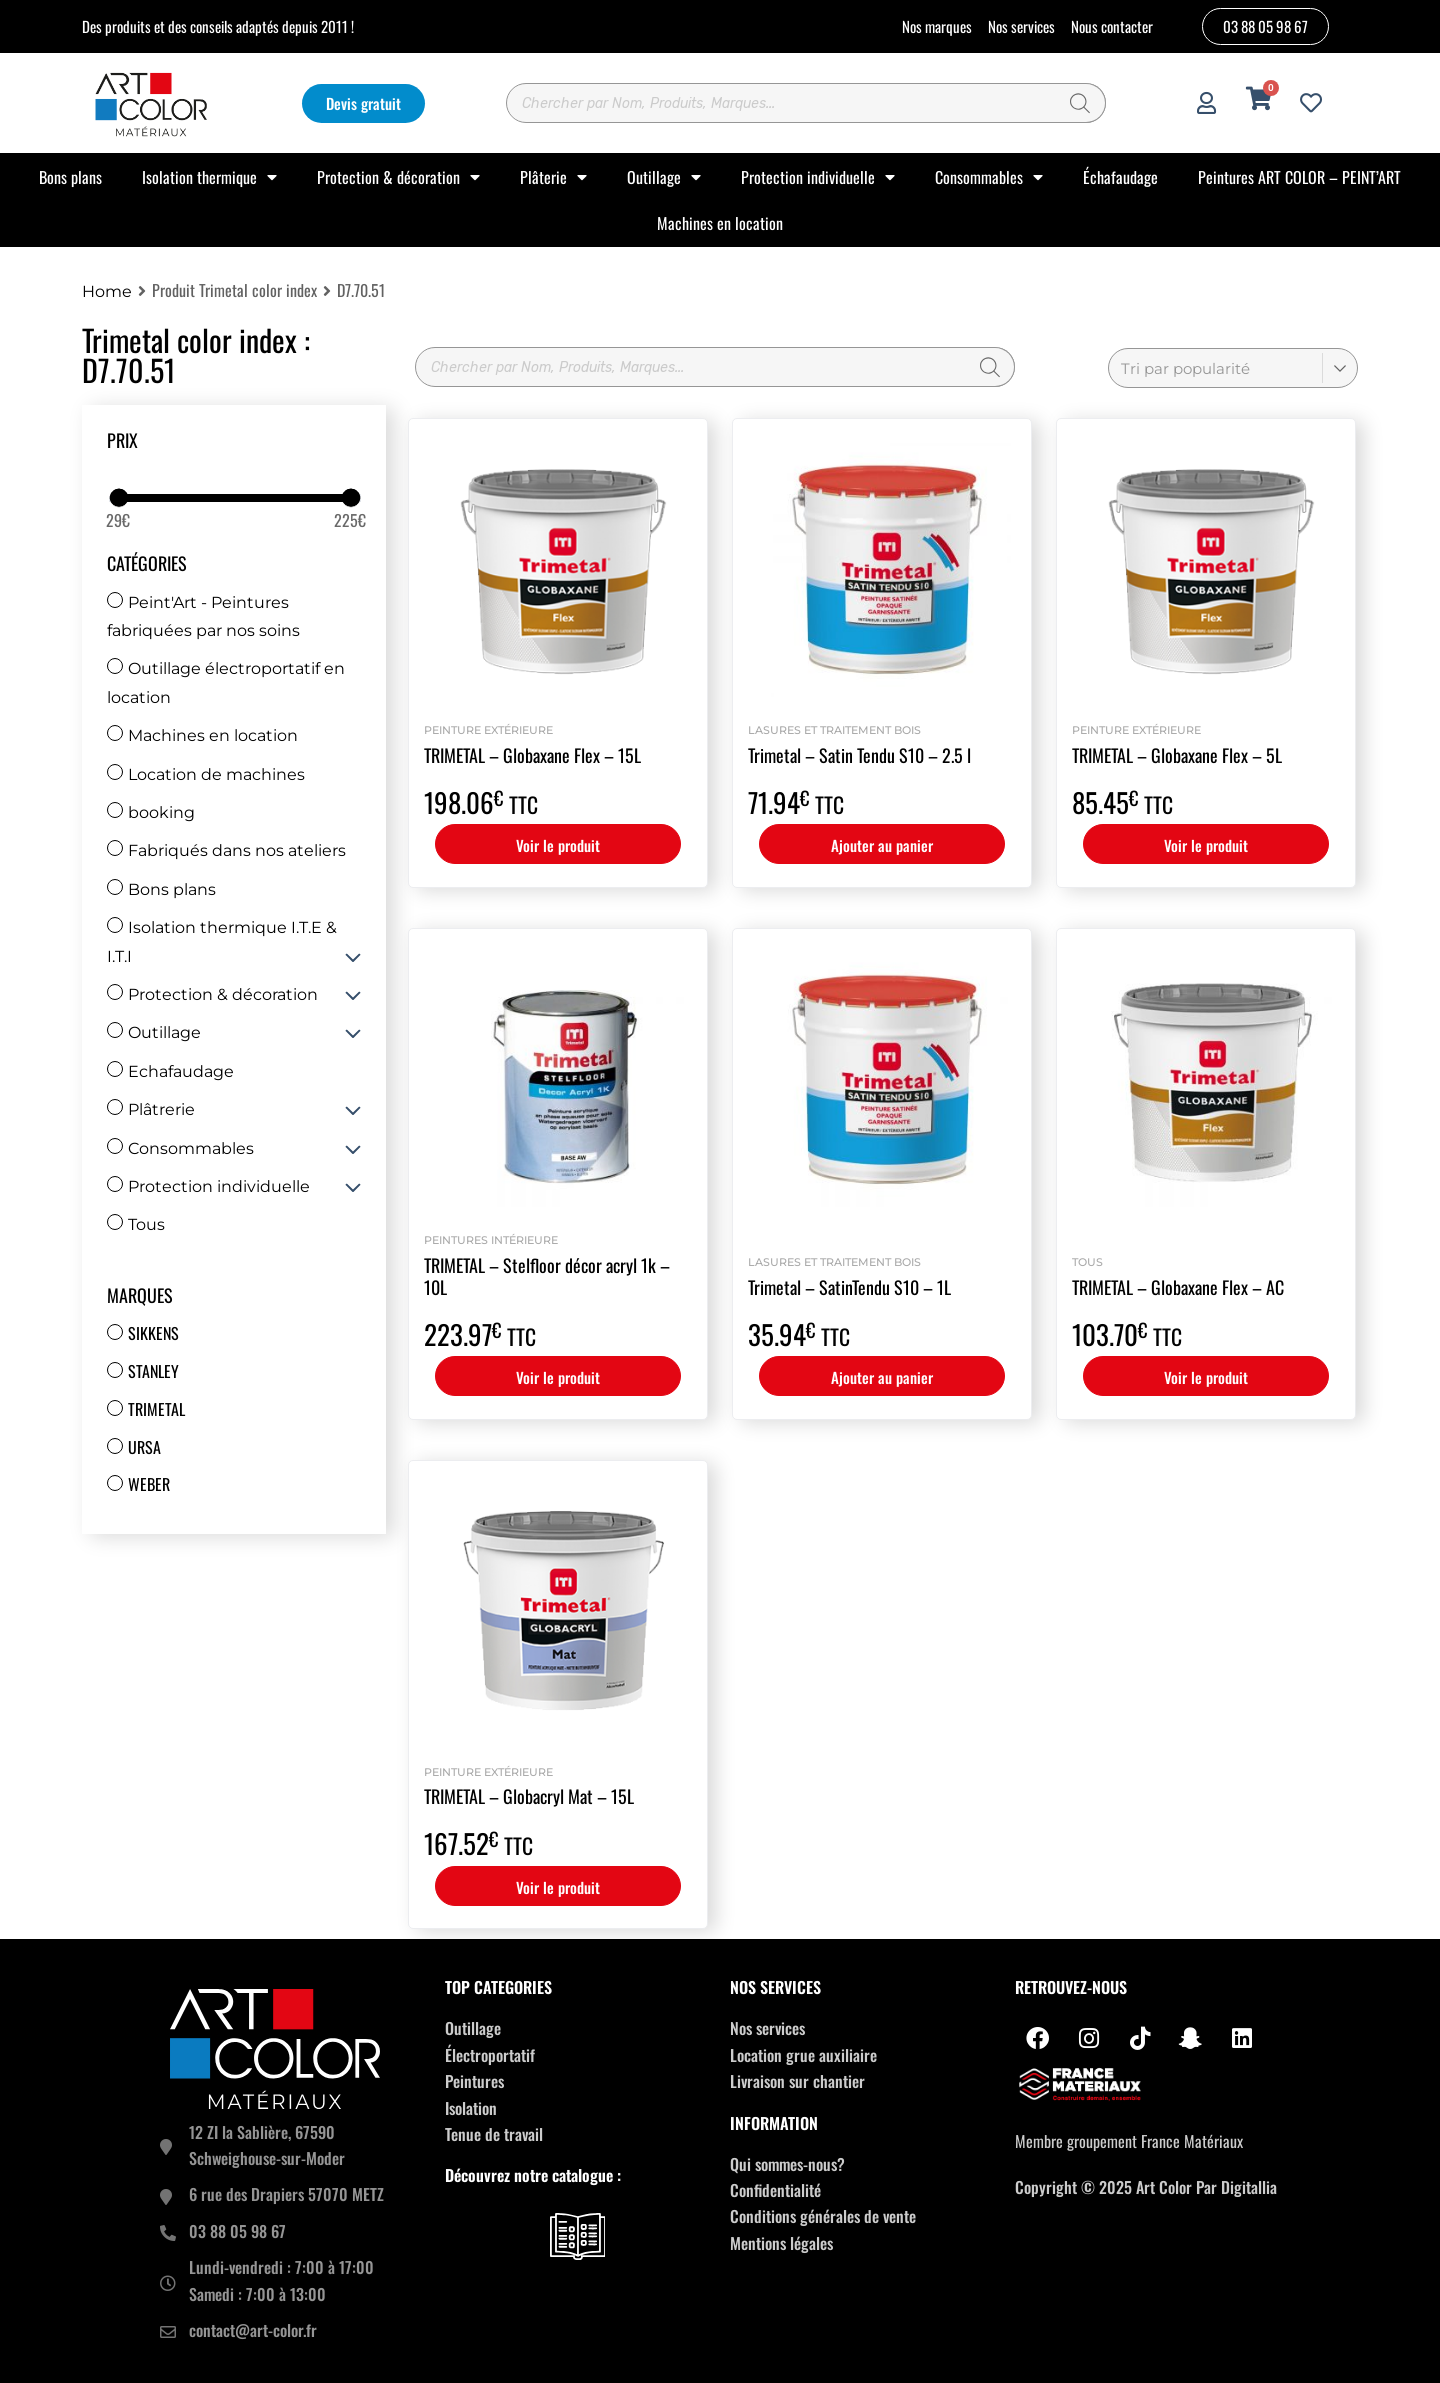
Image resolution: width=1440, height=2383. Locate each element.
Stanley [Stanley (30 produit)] (153, 1371)
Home (107, 291)
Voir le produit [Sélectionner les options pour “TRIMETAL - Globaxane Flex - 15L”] (558, 845)
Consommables (989, 177)
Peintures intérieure (491, 1240)
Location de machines (206, 774)
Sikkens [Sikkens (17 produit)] (153, 1333)
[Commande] (1233, 368)
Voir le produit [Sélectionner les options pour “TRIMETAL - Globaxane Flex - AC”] (1206, 1377)
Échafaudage (1120, 177)
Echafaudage (170, 1071)
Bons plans (70, 177)
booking (151, 812)
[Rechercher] (1081, 103)
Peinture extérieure (488, 730)
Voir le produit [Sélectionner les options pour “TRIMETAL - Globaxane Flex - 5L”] (1206, 845)
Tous (136, 1224)
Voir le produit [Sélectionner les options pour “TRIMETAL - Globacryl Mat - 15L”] (558, 1887)
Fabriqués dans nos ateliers (226, 850)
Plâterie (553, 177)
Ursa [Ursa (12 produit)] (144, 1447)
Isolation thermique (209, 177)
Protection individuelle (818, 177)
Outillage (664, 177)
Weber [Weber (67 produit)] (149, 1484)
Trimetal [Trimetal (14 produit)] (156, 1409)
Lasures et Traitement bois (834, 730)
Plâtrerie (151, 1109)
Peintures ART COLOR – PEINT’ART (1299, 177)
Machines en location (720, 223)
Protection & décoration (398, 177)
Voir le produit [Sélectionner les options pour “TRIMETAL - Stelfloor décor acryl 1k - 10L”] (558, 1377)
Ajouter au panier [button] (882, 845)
